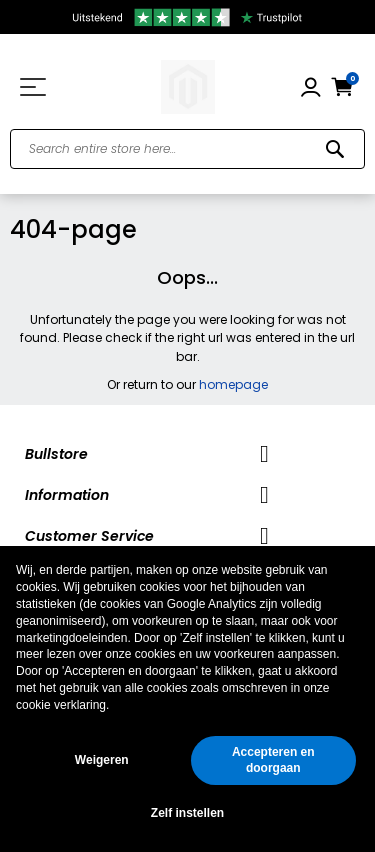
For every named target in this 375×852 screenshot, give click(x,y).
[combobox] (187, 149)
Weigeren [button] (102, 760)
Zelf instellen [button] (187, 813)
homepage (233, 384)
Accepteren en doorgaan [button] (273, 760)
